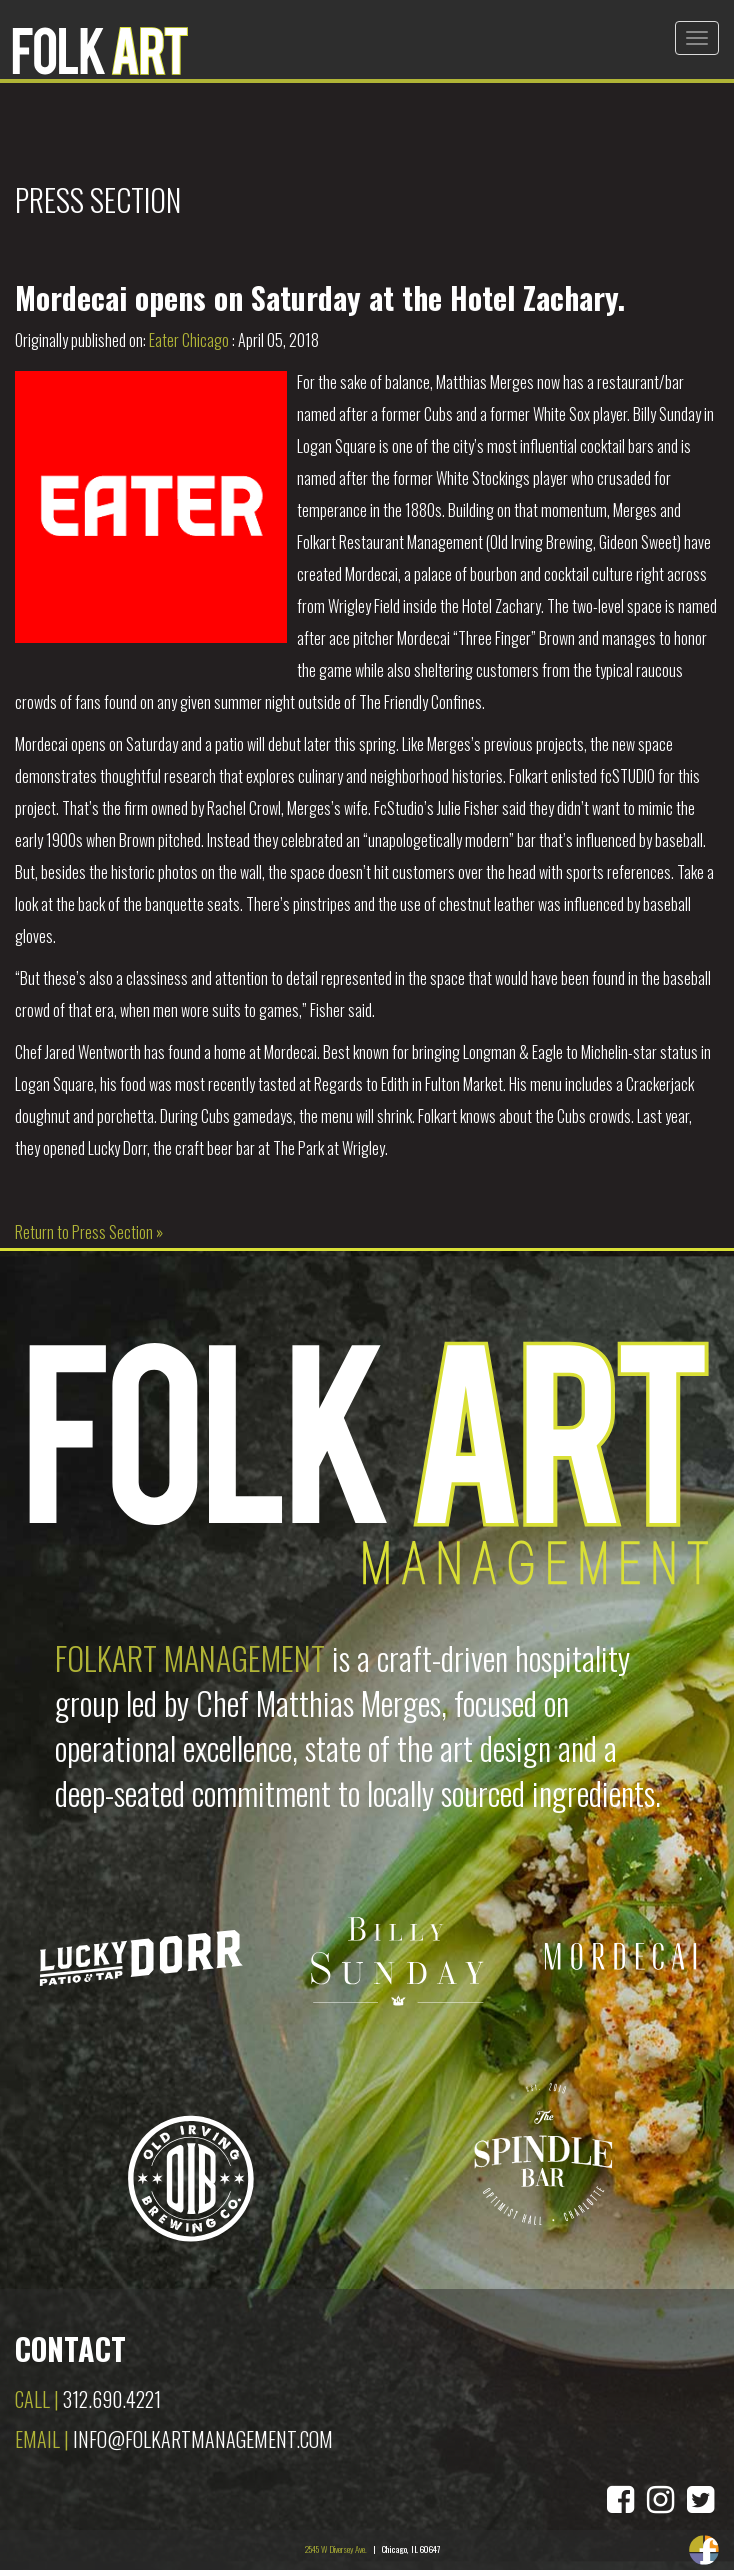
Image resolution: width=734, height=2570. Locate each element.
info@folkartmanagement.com (203, 2439)
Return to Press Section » (89, 1232)
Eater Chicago (189, 340)
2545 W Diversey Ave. (336, 2549)
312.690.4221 (112, 2399)
